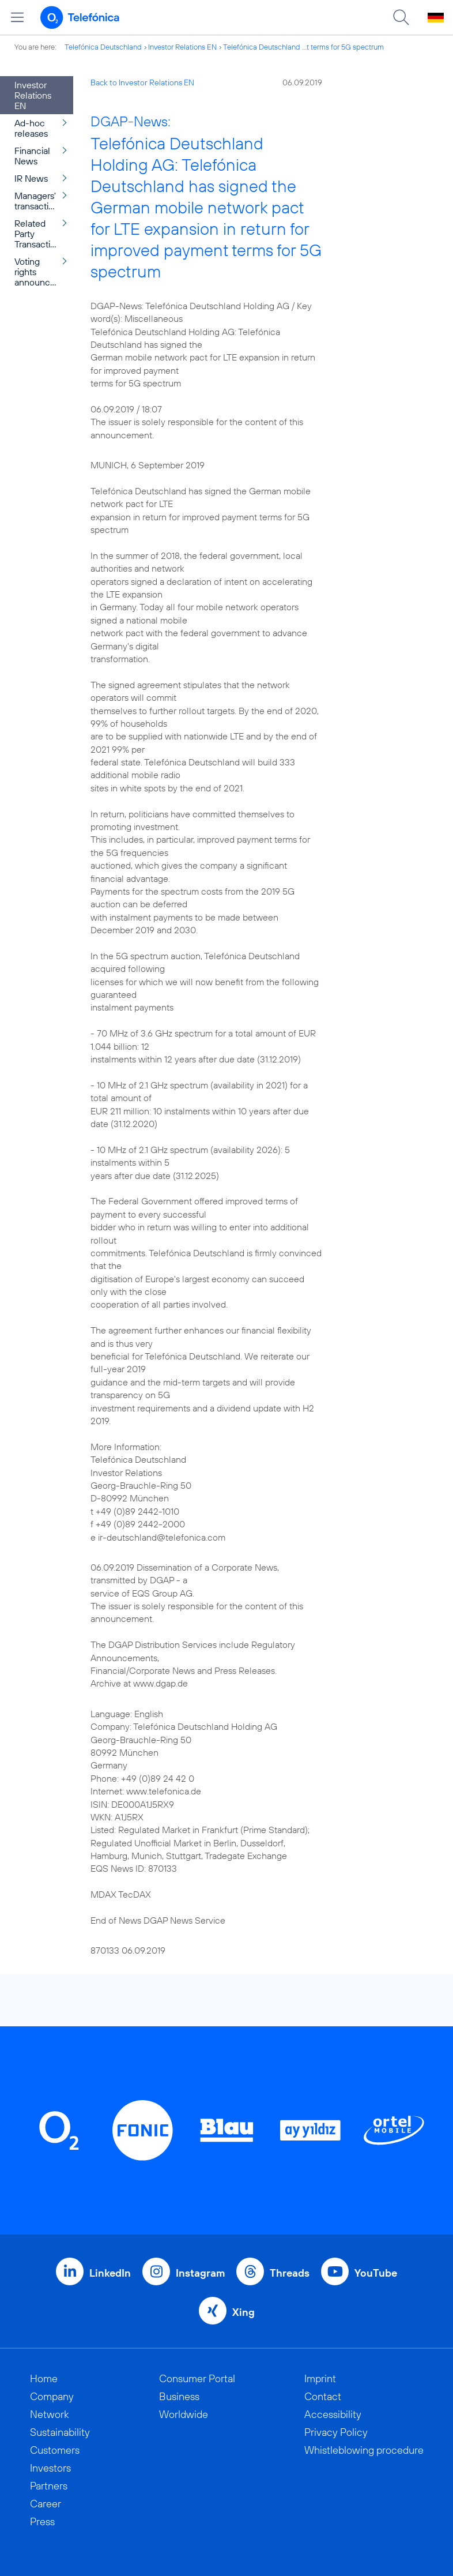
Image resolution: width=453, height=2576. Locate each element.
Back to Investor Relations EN (142, 82)
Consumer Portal (197, 2378)
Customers (55, 2450)
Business (179, 2396)
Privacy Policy (336, 2432)
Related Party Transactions (39, 233)
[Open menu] (17, 17)
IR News (31, 178)
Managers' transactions (38, 201)
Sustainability (60, 2432)
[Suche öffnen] (401, 17)
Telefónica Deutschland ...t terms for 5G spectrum (303, 46)
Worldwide (183, 2414)
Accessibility (332, 2414)
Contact (322, 2396)
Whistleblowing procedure (364, 2450)
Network (49, 2414)
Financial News (32, 156)
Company (52, 2396)
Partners (48, 2485)
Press (42, 2521)
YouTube (375, 2273)
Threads (289, 2273)
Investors (50, 2467)
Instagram (200, 2273)
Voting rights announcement (43, 272)
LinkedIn (110, 2273)
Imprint (320, 2378)
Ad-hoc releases (31, 128)
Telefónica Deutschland (103, 46)
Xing (243, 2312)
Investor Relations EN (182, 46)
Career (45, 2503)
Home (44, 2378)
